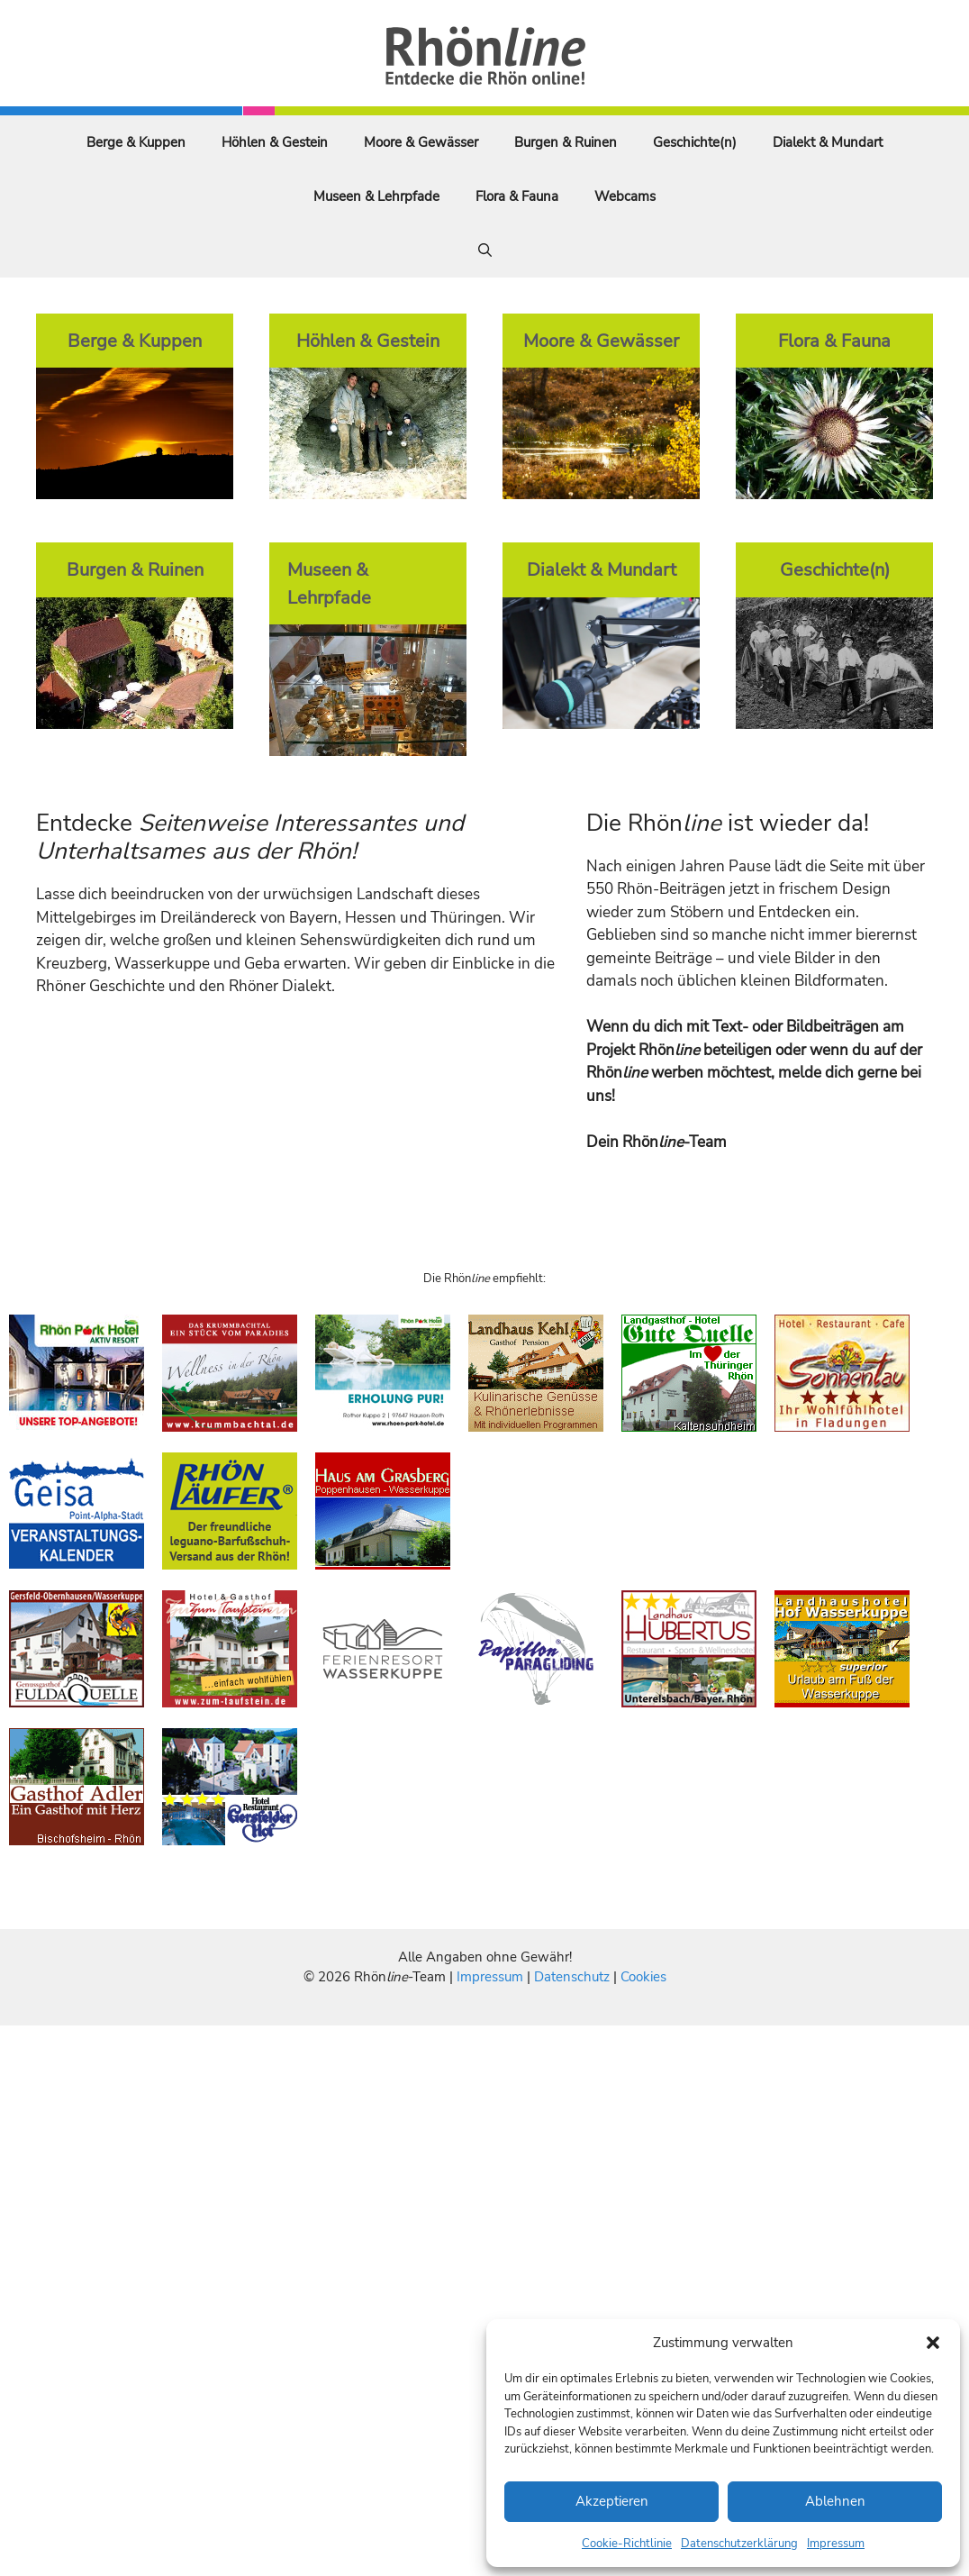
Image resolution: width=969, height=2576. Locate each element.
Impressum (836, 2543)
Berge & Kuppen (136, 142)
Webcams (625, 196)
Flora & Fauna (516, 196)
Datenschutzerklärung (739, 2543)
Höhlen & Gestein (275, 142)
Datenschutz (572, 1977)
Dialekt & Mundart (828, 142)
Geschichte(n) (695, 142)
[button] (933, 2343)
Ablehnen (835, 2501)
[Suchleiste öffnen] (485, 250)
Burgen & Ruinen (565, 142)
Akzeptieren (611, 2501)
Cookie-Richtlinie (627, 2543)
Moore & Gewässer (421, 142)
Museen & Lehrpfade (376, 196)
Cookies (643, 1977)
